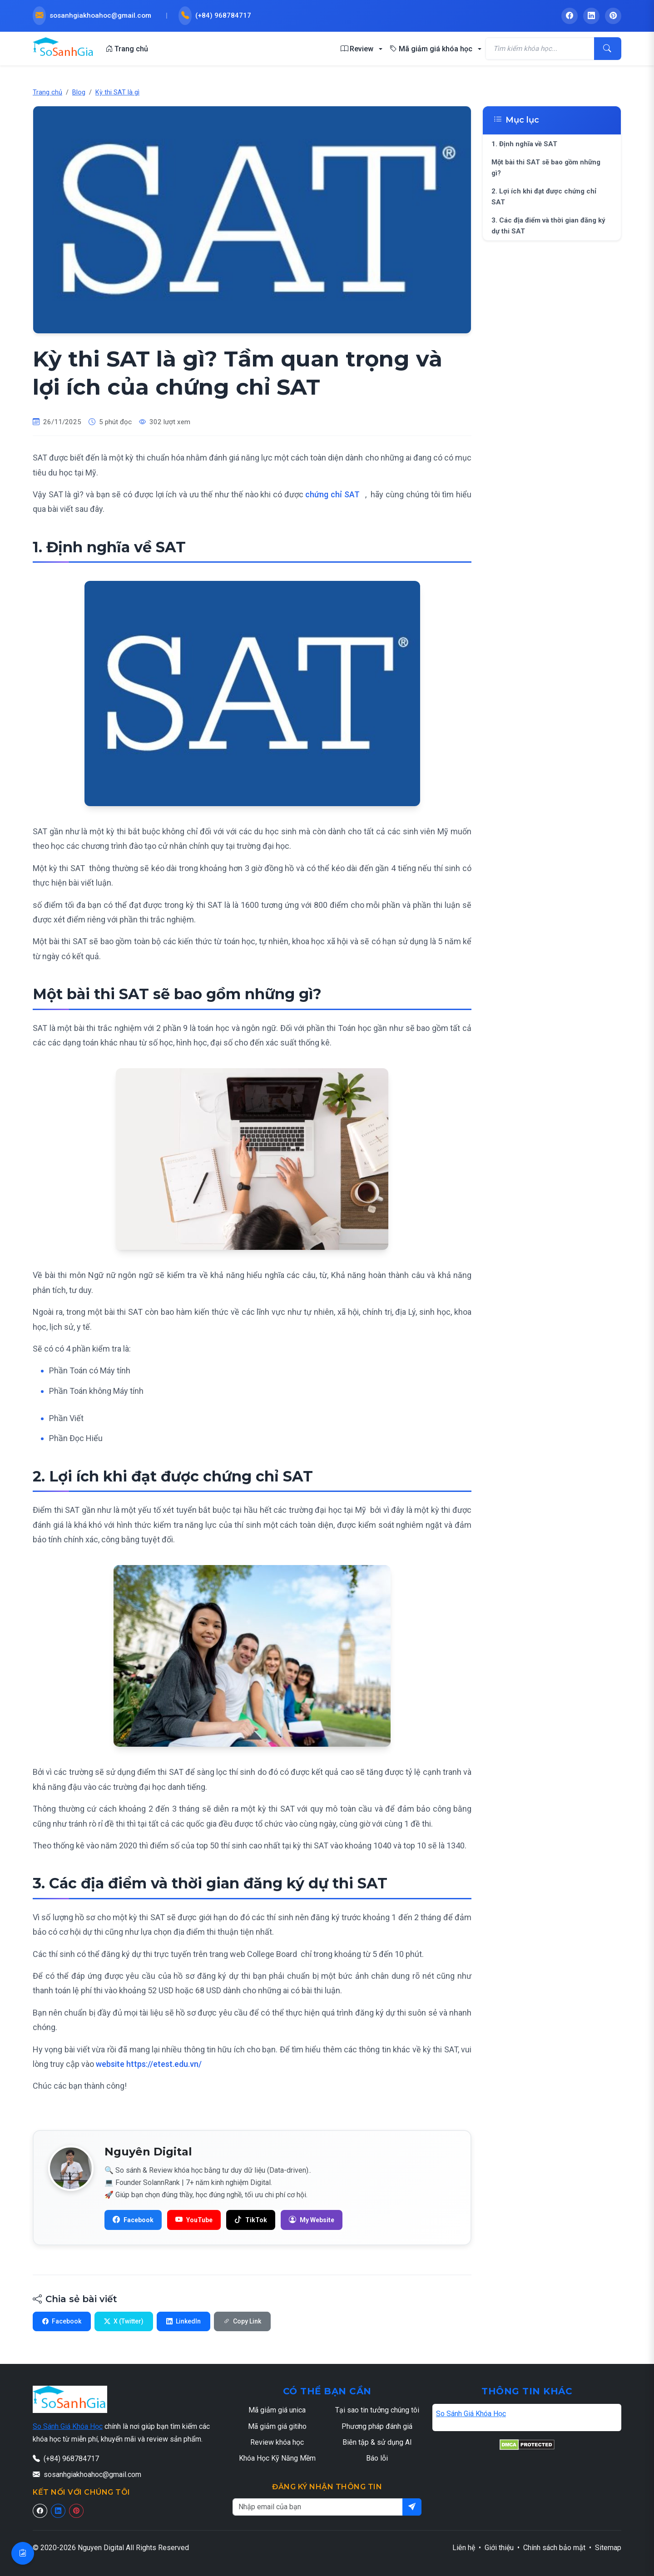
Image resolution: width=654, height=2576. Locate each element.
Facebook (61, 2321)
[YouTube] (194, 2220)
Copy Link (242, 2321)
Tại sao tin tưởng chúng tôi (377, 2410)
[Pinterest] (76, 2511)
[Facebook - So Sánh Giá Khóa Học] (569, 16)
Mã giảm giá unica (277, 2410)
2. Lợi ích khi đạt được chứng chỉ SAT (543, 196)
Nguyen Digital (101, 2547)
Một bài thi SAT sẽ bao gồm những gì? (545, 167)
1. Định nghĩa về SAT (525, 144)
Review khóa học (277, 2442)
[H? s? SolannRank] (311, 2220)
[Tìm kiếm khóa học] (540, 48)
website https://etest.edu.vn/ (149, 2064)
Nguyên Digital (148, 2151)
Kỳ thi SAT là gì (117, 92)
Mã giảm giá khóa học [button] (432, 49)
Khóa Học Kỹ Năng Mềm (277, 2458)
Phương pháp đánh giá (377, 2426)
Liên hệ (463, 2547)
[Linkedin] (58, 2511)
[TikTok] (250, 2220)
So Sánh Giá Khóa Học (68, 2426)
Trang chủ (126, 49)
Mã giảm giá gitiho (277, 2426)
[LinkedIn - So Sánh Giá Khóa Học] (591, 16)
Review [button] (358, 49)
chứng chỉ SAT (332, 494)
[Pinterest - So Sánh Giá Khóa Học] (613, 16)
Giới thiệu (499, 2547)
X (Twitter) (124, 2321)
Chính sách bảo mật (554, 2547)
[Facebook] (133, 2220)
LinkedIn (183, 2321)
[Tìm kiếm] (607, 48)
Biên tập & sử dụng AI (377, 2442)
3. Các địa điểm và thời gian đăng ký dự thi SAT (548, 225)
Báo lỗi (377, 2458)
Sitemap (608, 2547)
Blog (78, 92)
